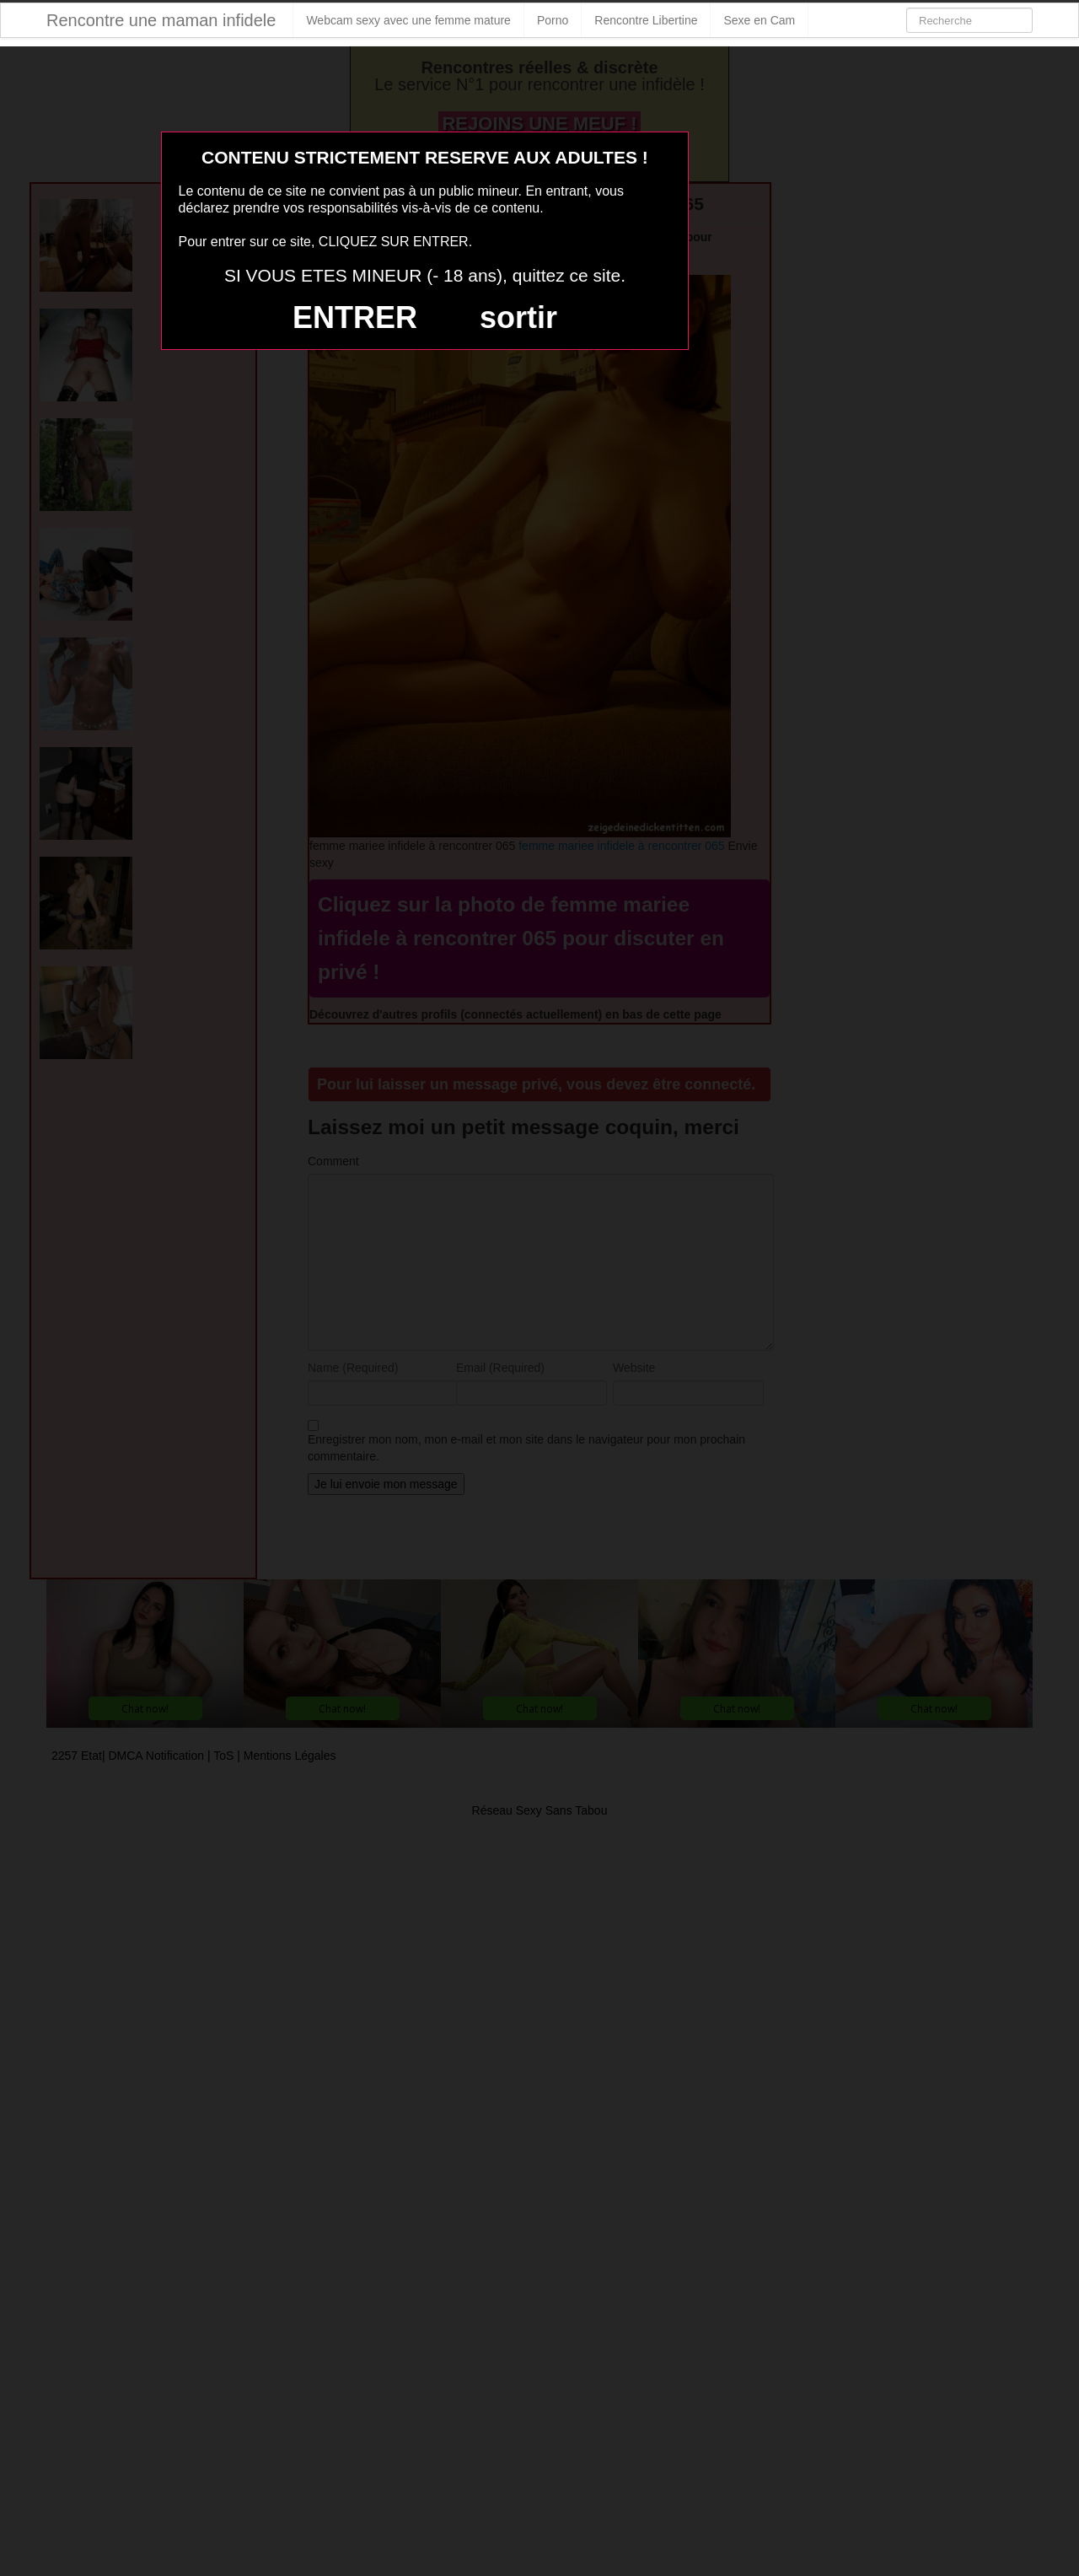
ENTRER (355, 317)
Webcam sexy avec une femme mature (408, 20)
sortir (518, 317)
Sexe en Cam (759, 20)
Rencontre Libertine (645, 20)
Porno (552, 20)
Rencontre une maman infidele (161, 20)
